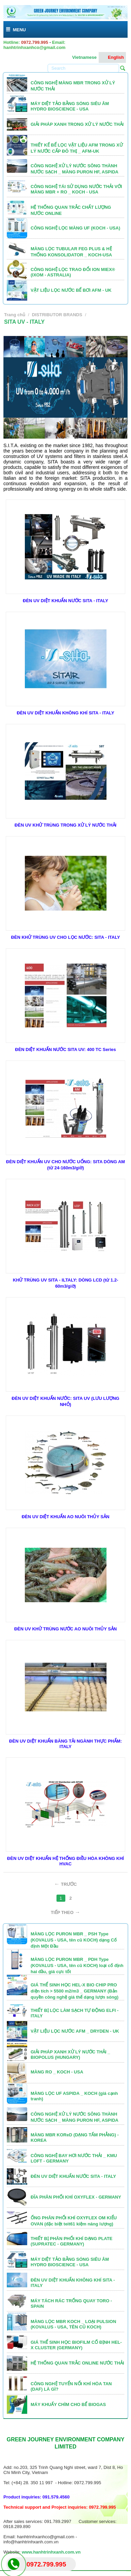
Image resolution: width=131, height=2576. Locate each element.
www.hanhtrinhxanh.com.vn (51, 2552)
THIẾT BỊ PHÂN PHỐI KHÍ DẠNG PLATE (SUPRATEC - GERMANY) (71, 2241)
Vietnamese (81, 57)
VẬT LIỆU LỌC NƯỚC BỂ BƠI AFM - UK (71, 290)
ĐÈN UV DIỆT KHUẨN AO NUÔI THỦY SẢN (66, 1516)
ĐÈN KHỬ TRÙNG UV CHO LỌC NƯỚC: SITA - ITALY (65, 937)
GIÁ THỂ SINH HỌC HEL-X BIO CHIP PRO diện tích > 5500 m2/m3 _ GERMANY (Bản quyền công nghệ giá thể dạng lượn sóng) (74, 1991)
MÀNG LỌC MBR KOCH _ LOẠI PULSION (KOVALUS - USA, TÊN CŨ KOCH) (73, 2324)
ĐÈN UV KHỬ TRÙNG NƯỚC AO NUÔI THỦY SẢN (65, 1628)
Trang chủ (14, 314)
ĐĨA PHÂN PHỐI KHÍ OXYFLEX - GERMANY (76, 2197)
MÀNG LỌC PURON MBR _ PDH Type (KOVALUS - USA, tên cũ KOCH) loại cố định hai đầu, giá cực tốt (77, 1965)
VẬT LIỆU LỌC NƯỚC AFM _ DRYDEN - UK (75, 2031)
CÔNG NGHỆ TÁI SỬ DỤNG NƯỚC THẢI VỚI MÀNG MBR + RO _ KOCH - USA (76, 189)
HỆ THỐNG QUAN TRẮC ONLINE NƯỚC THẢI (77, 2363)
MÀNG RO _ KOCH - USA (57, 2071)
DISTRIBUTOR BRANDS (57, 314)
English (112, 57)
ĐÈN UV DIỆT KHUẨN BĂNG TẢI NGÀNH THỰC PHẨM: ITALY (65, 1744)
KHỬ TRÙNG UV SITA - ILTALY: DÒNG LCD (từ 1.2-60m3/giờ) (65, 1283)
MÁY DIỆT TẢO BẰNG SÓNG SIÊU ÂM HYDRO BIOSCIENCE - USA (70, 106)
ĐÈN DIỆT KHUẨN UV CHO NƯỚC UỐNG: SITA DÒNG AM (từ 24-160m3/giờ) (65, 1164)
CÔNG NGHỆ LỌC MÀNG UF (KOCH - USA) (75, 228)
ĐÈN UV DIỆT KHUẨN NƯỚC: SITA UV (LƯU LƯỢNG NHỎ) (65, 1401)
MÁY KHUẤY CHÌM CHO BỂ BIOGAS (68, 2404)
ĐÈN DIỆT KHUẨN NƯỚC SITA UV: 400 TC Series (65, 1049)
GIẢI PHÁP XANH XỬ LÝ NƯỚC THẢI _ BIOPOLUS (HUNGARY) (70, 2054)
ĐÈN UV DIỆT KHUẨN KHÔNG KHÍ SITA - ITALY (65, 712)
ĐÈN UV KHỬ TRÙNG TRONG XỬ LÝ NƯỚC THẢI (65, 825)
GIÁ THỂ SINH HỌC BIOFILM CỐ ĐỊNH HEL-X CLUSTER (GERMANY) (76, 2345)
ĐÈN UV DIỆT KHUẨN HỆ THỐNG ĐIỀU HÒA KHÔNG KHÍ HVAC (65, 1861)
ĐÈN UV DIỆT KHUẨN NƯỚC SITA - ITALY (65, 600)
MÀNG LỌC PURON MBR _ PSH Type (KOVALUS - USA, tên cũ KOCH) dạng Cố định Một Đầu (74, 1940)
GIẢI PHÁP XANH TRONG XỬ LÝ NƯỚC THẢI (77, 124)
